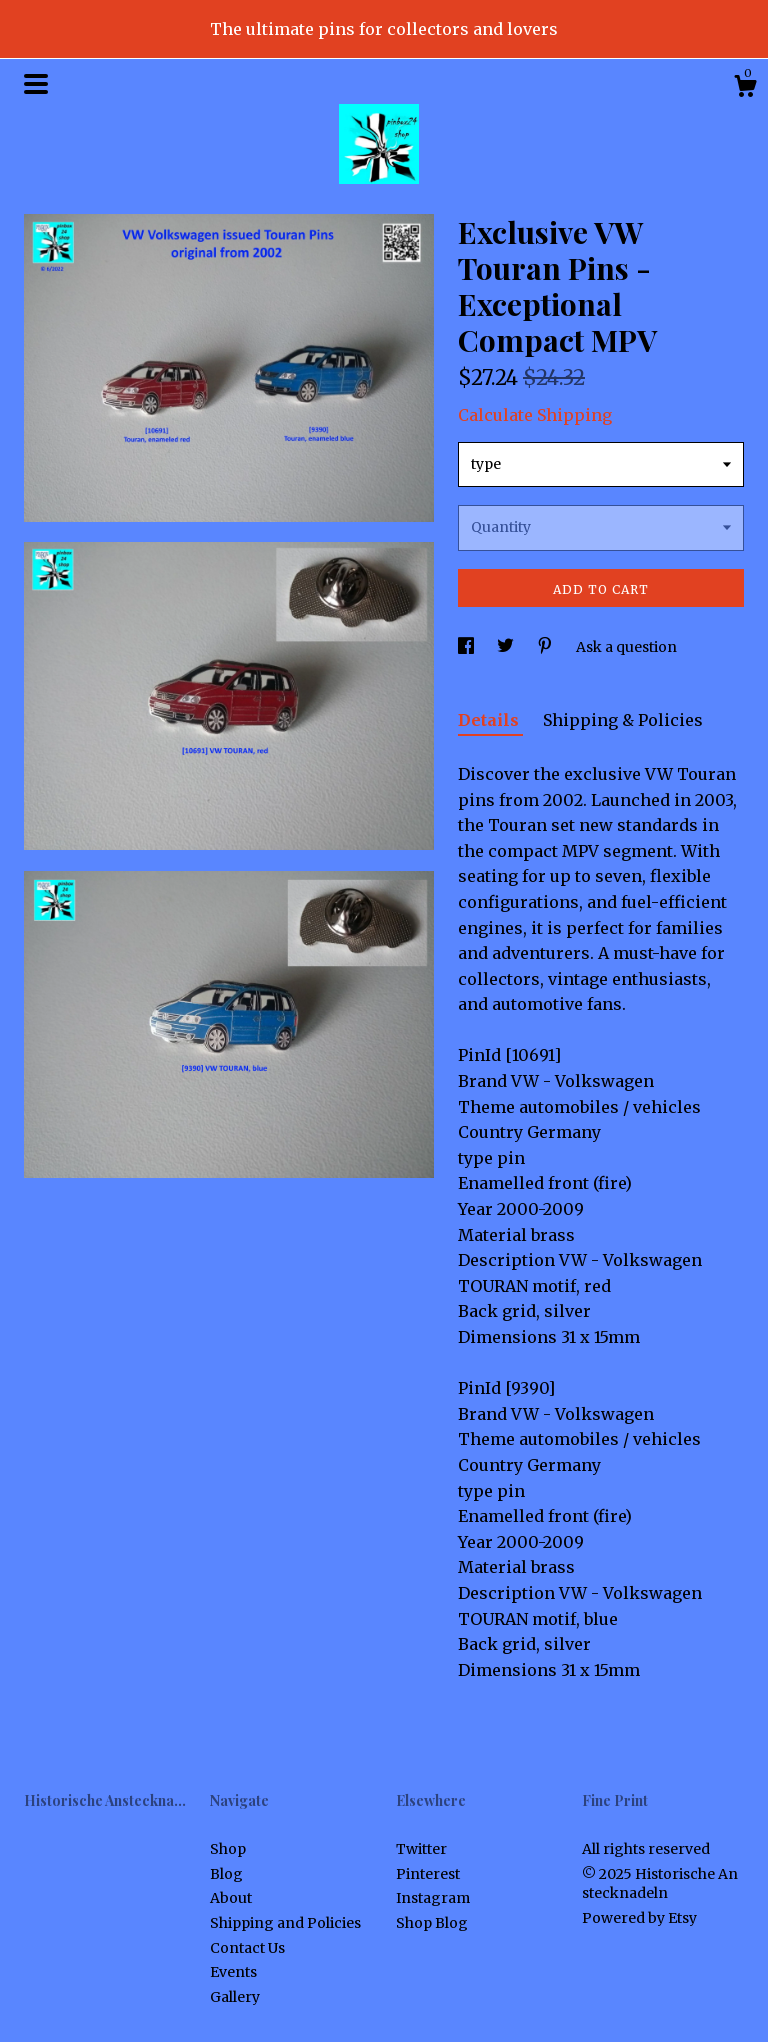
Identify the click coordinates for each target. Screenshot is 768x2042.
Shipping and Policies (285, 1923)
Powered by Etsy (639, 1918)
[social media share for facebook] (467, 647)
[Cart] (745, 89)
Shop (228, 1849)
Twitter (421, 1849)
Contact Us (247, 1948)
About (231, 1898)
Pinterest (428, 1874)
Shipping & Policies (623, 720)
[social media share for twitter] (507, 647)
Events (233, 1972)
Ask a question (626, 647)
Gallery (235, 1997)
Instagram (433, 1898)
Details (490, 720)
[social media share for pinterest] (546, 647)
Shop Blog (432, 1923)
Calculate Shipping (535, 415)
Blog (226, 1874)
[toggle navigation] (36, 84)
